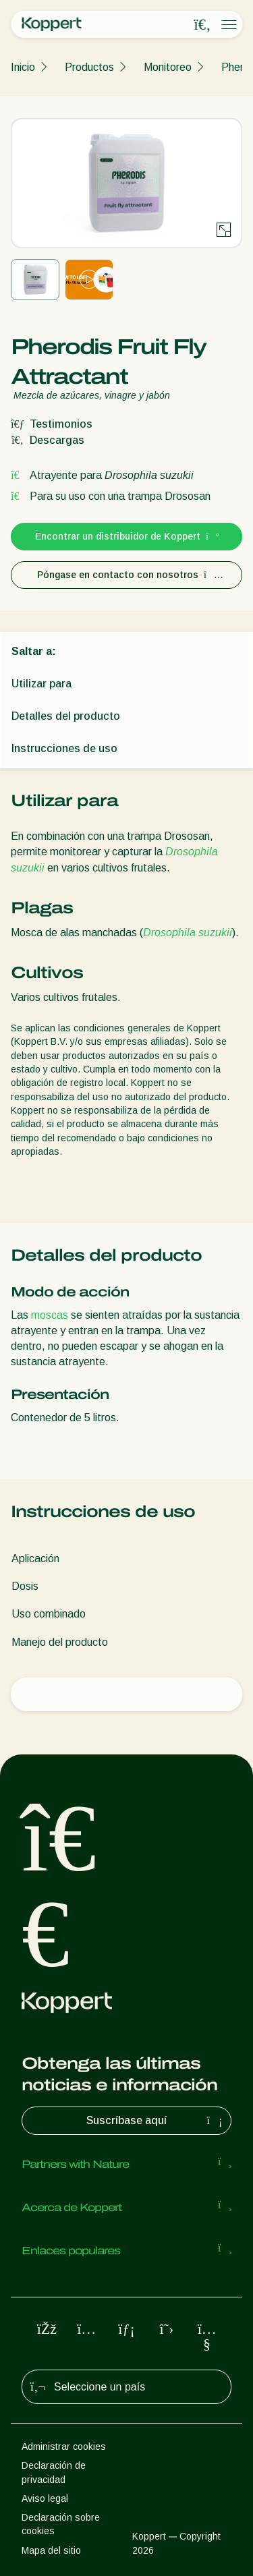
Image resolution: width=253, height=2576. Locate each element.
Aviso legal (45, 2498)
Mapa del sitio (51, 2550)
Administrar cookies (64, 2446)
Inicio (23, 67)
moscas (49, 1315)
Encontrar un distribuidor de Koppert (126, 536)
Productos (89, 67)
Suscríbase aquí (155, 2120)
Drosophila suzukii (187, 932)
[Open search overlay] (202, 24)
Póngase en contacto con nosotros (126, 574)
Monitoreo (168, 67)
